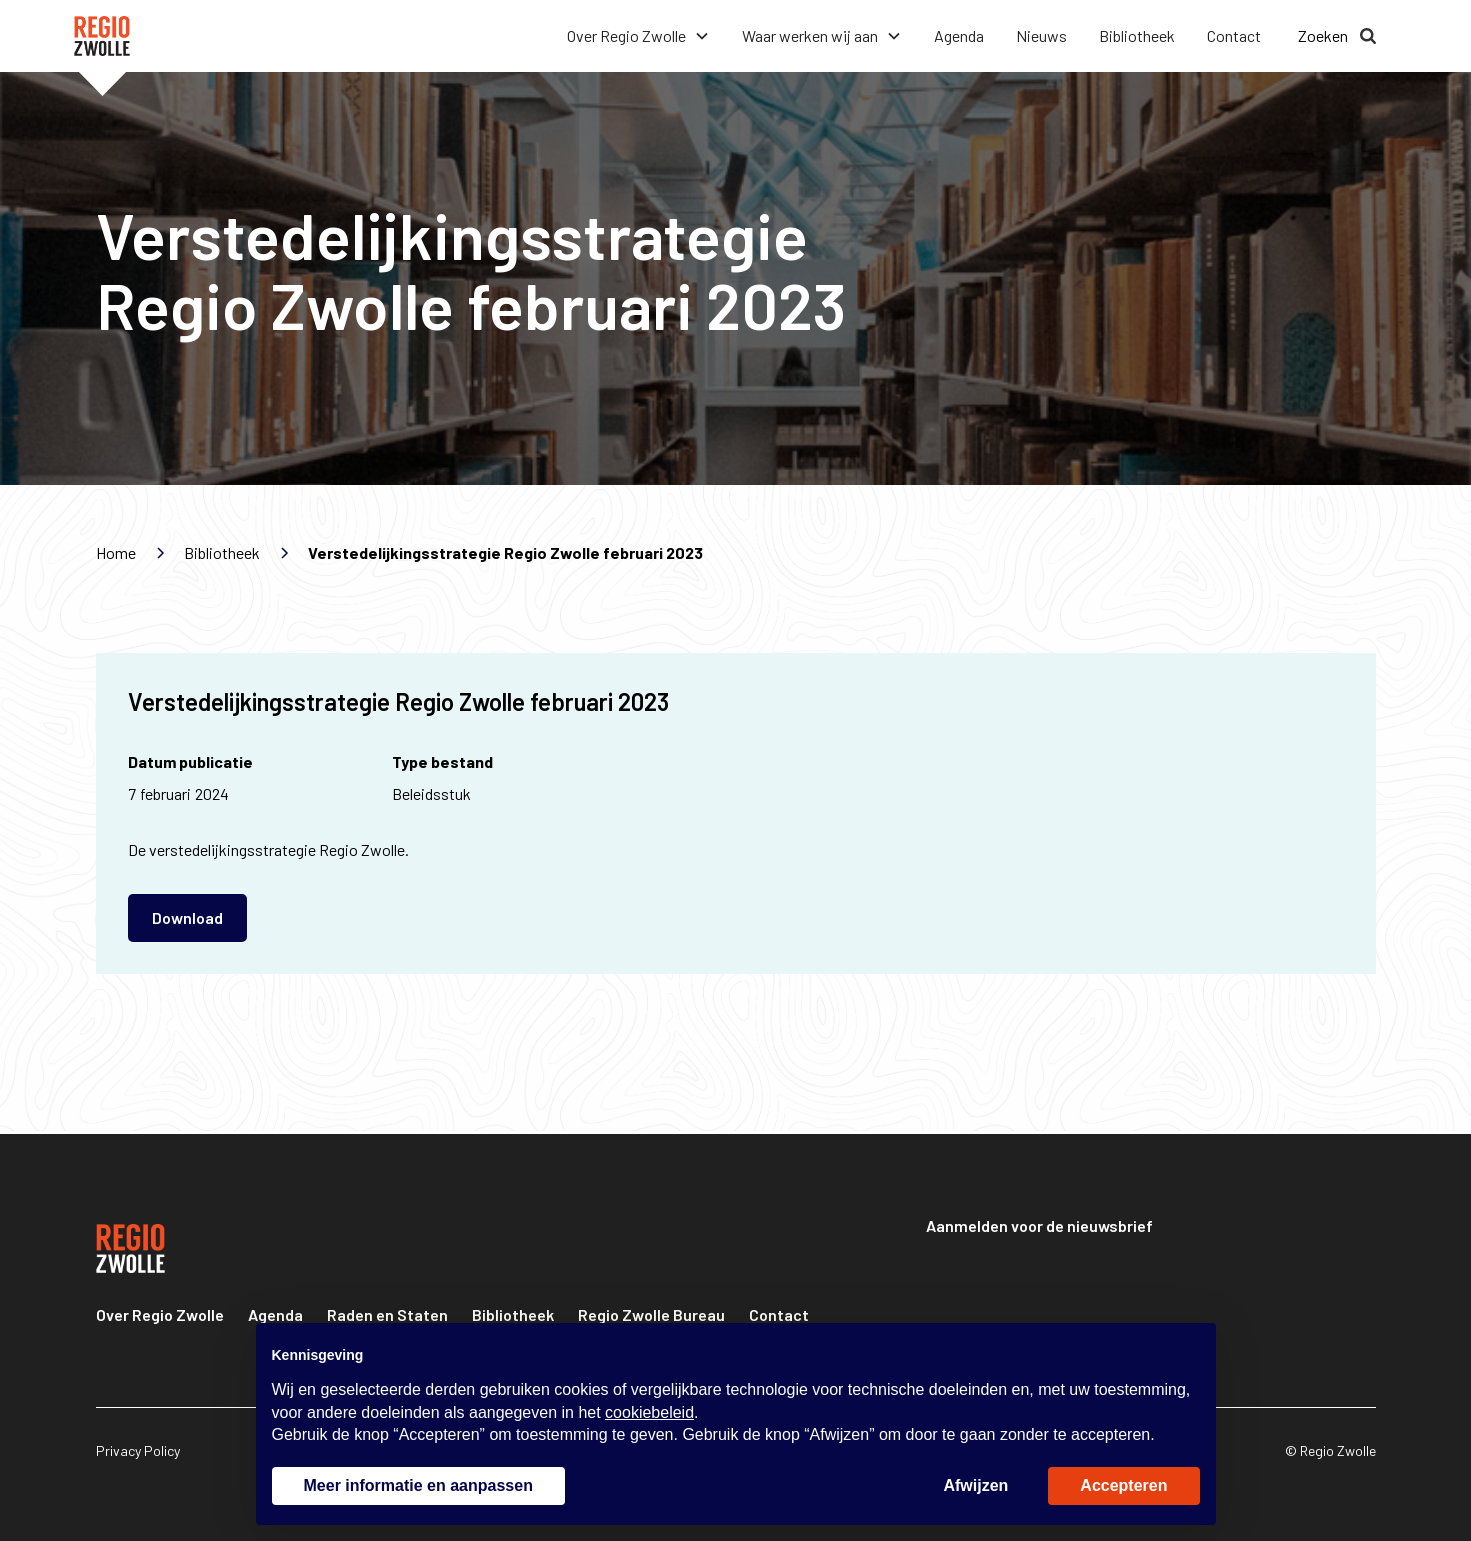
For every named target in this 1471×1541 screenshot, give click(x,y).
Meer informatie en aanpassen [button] (418, 1485)
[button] (638, 36)
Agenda (959, 35)
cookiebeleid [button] (649, 1412)
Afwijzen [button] (975, 1485)
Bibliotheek (1137, 35)
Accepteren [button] (1123, 1485)
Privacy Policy (138, 1450)
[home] (102, 36)
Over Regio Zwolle (160, 1314)
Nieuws (1041, 35)
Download (187, 917)
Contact (1234, 35)
